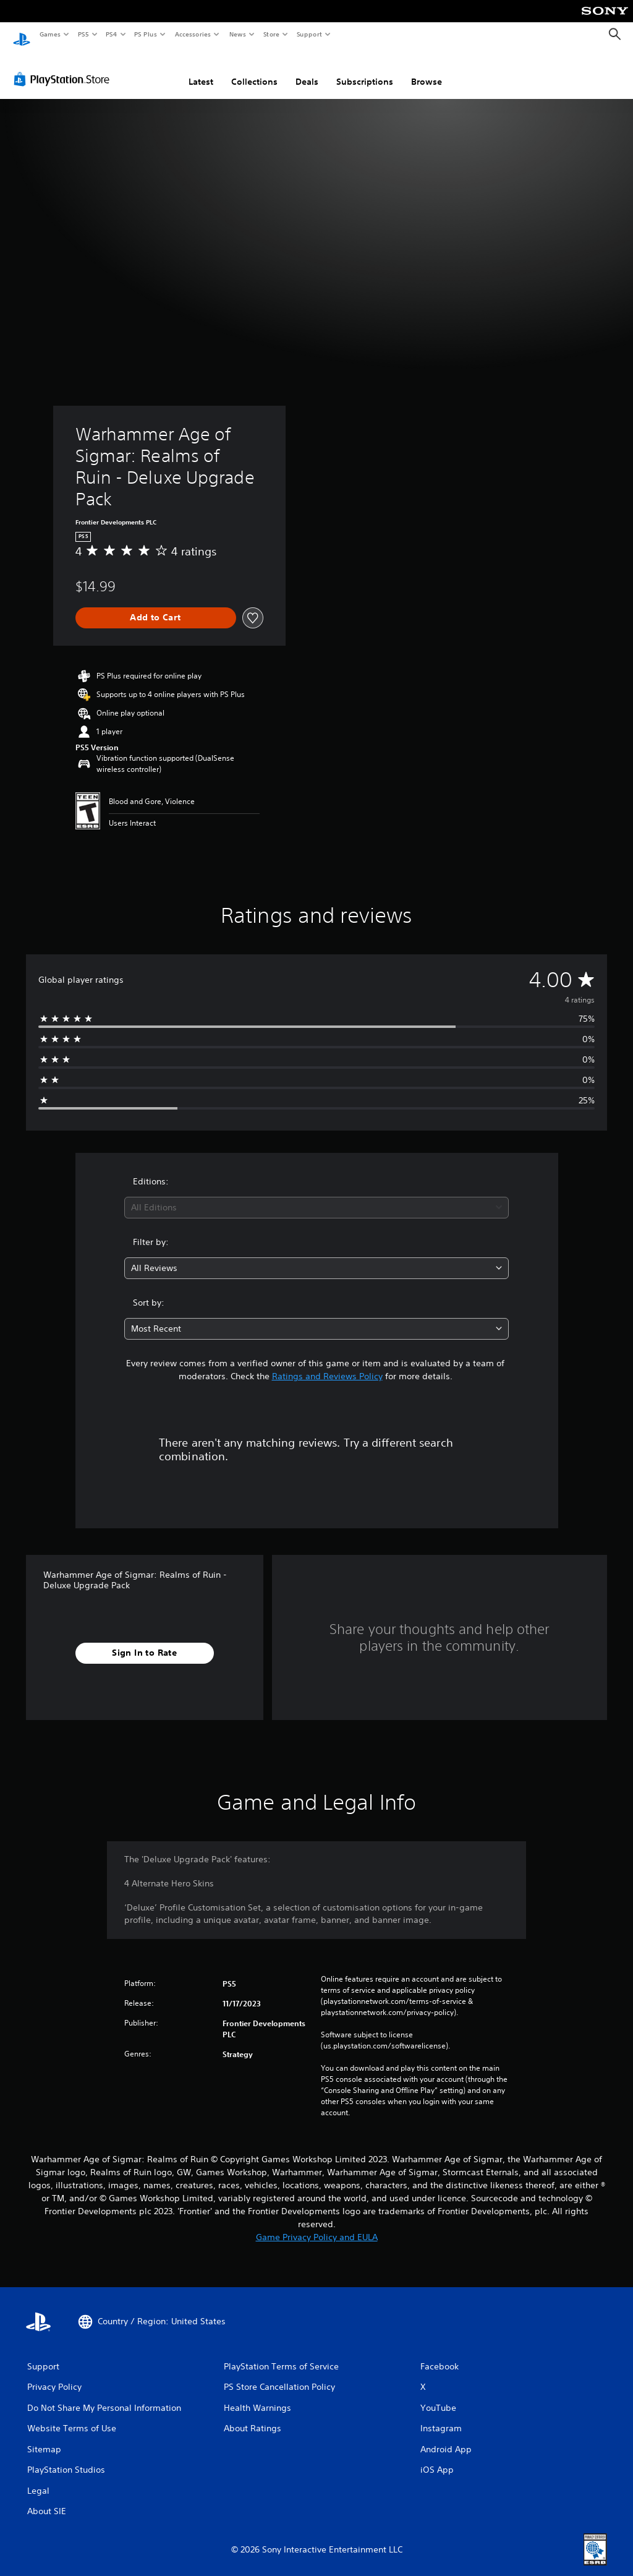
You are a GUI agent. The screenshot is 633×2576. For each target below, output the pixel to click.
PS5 (83, 34)
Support (308, 34)
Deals (306, 69)
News (237, 34)
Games (49, 34)
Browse (426, 69)
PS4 (111, 34)
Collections (254, 69)
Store (271, 34)
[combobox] (316, 1196)
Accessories (192, 34)
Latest (201, 69)
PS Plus (146, 34)
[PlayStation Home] (21, 34)
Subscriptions (364, 69)
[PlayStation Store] (64, 67)
